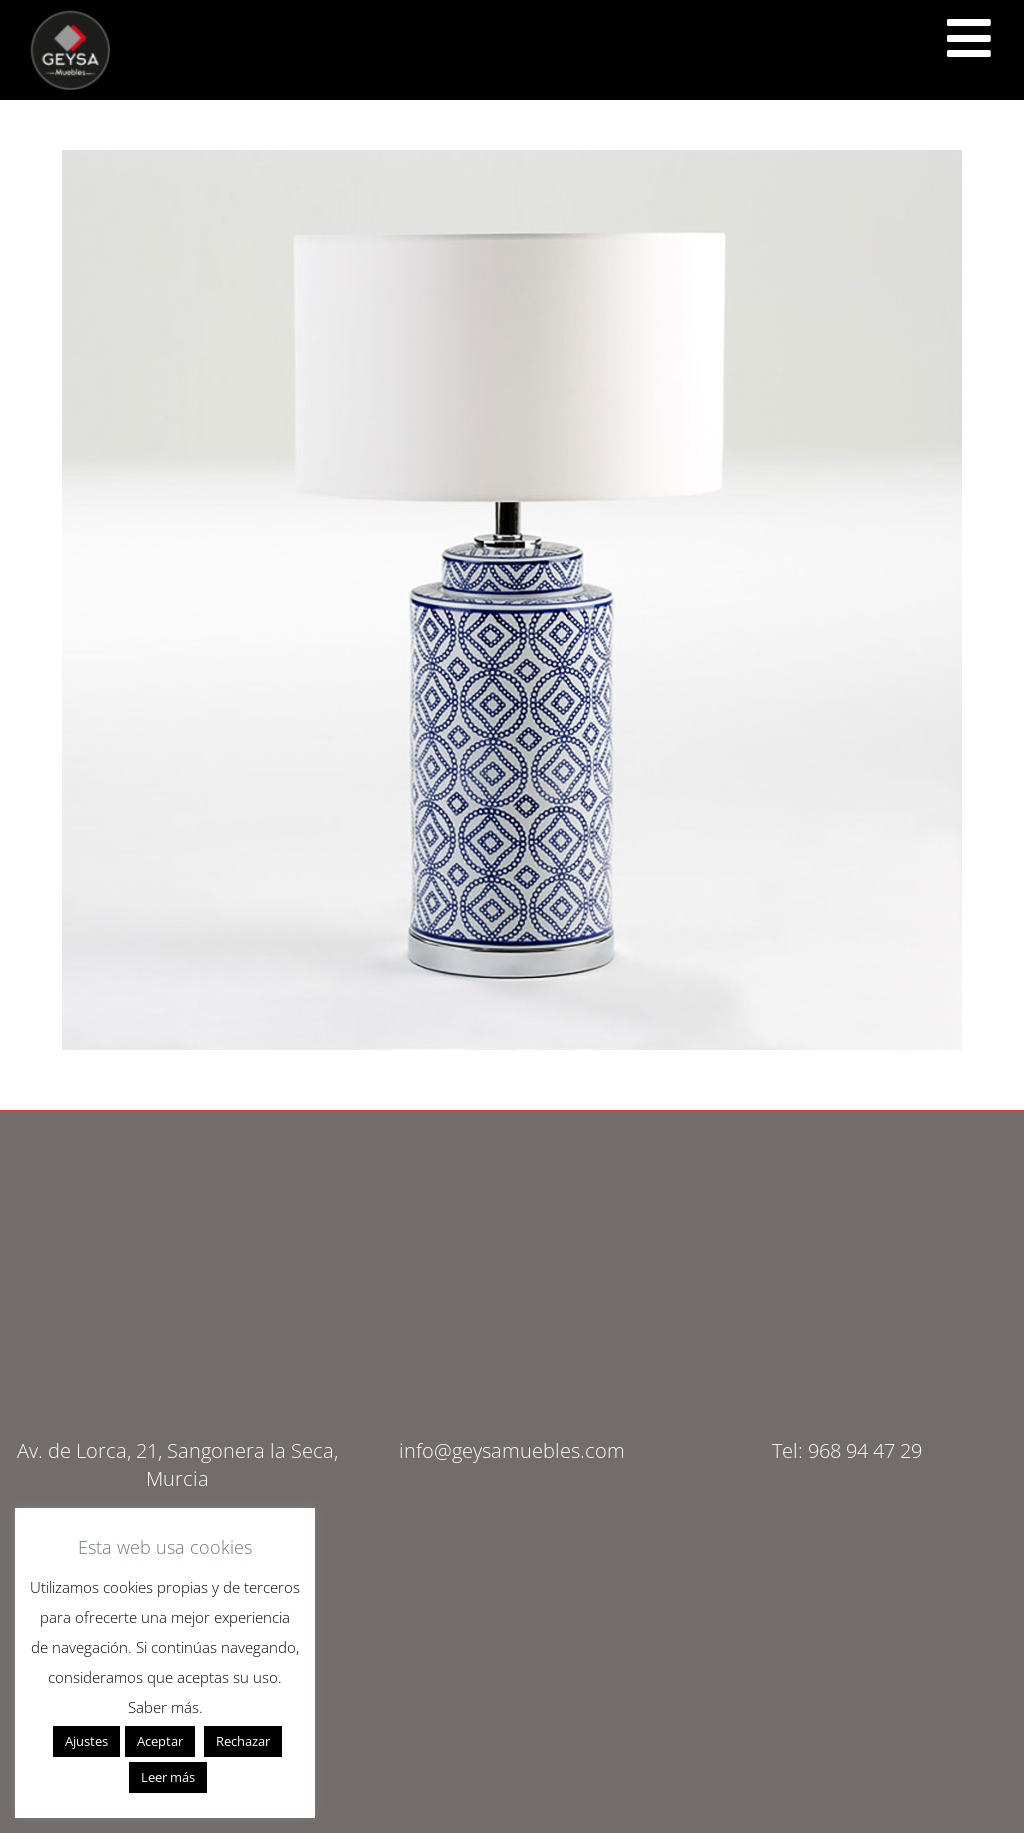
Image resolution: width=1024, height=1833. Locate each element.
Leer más (168, 1777)
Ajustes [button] (86, 1741)
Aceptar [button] (160, 1741)
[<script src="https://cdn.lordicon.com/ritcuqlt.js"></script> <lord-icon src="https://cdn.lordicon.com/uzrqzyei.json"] (969, 38)
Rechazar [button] (243, 1741)
